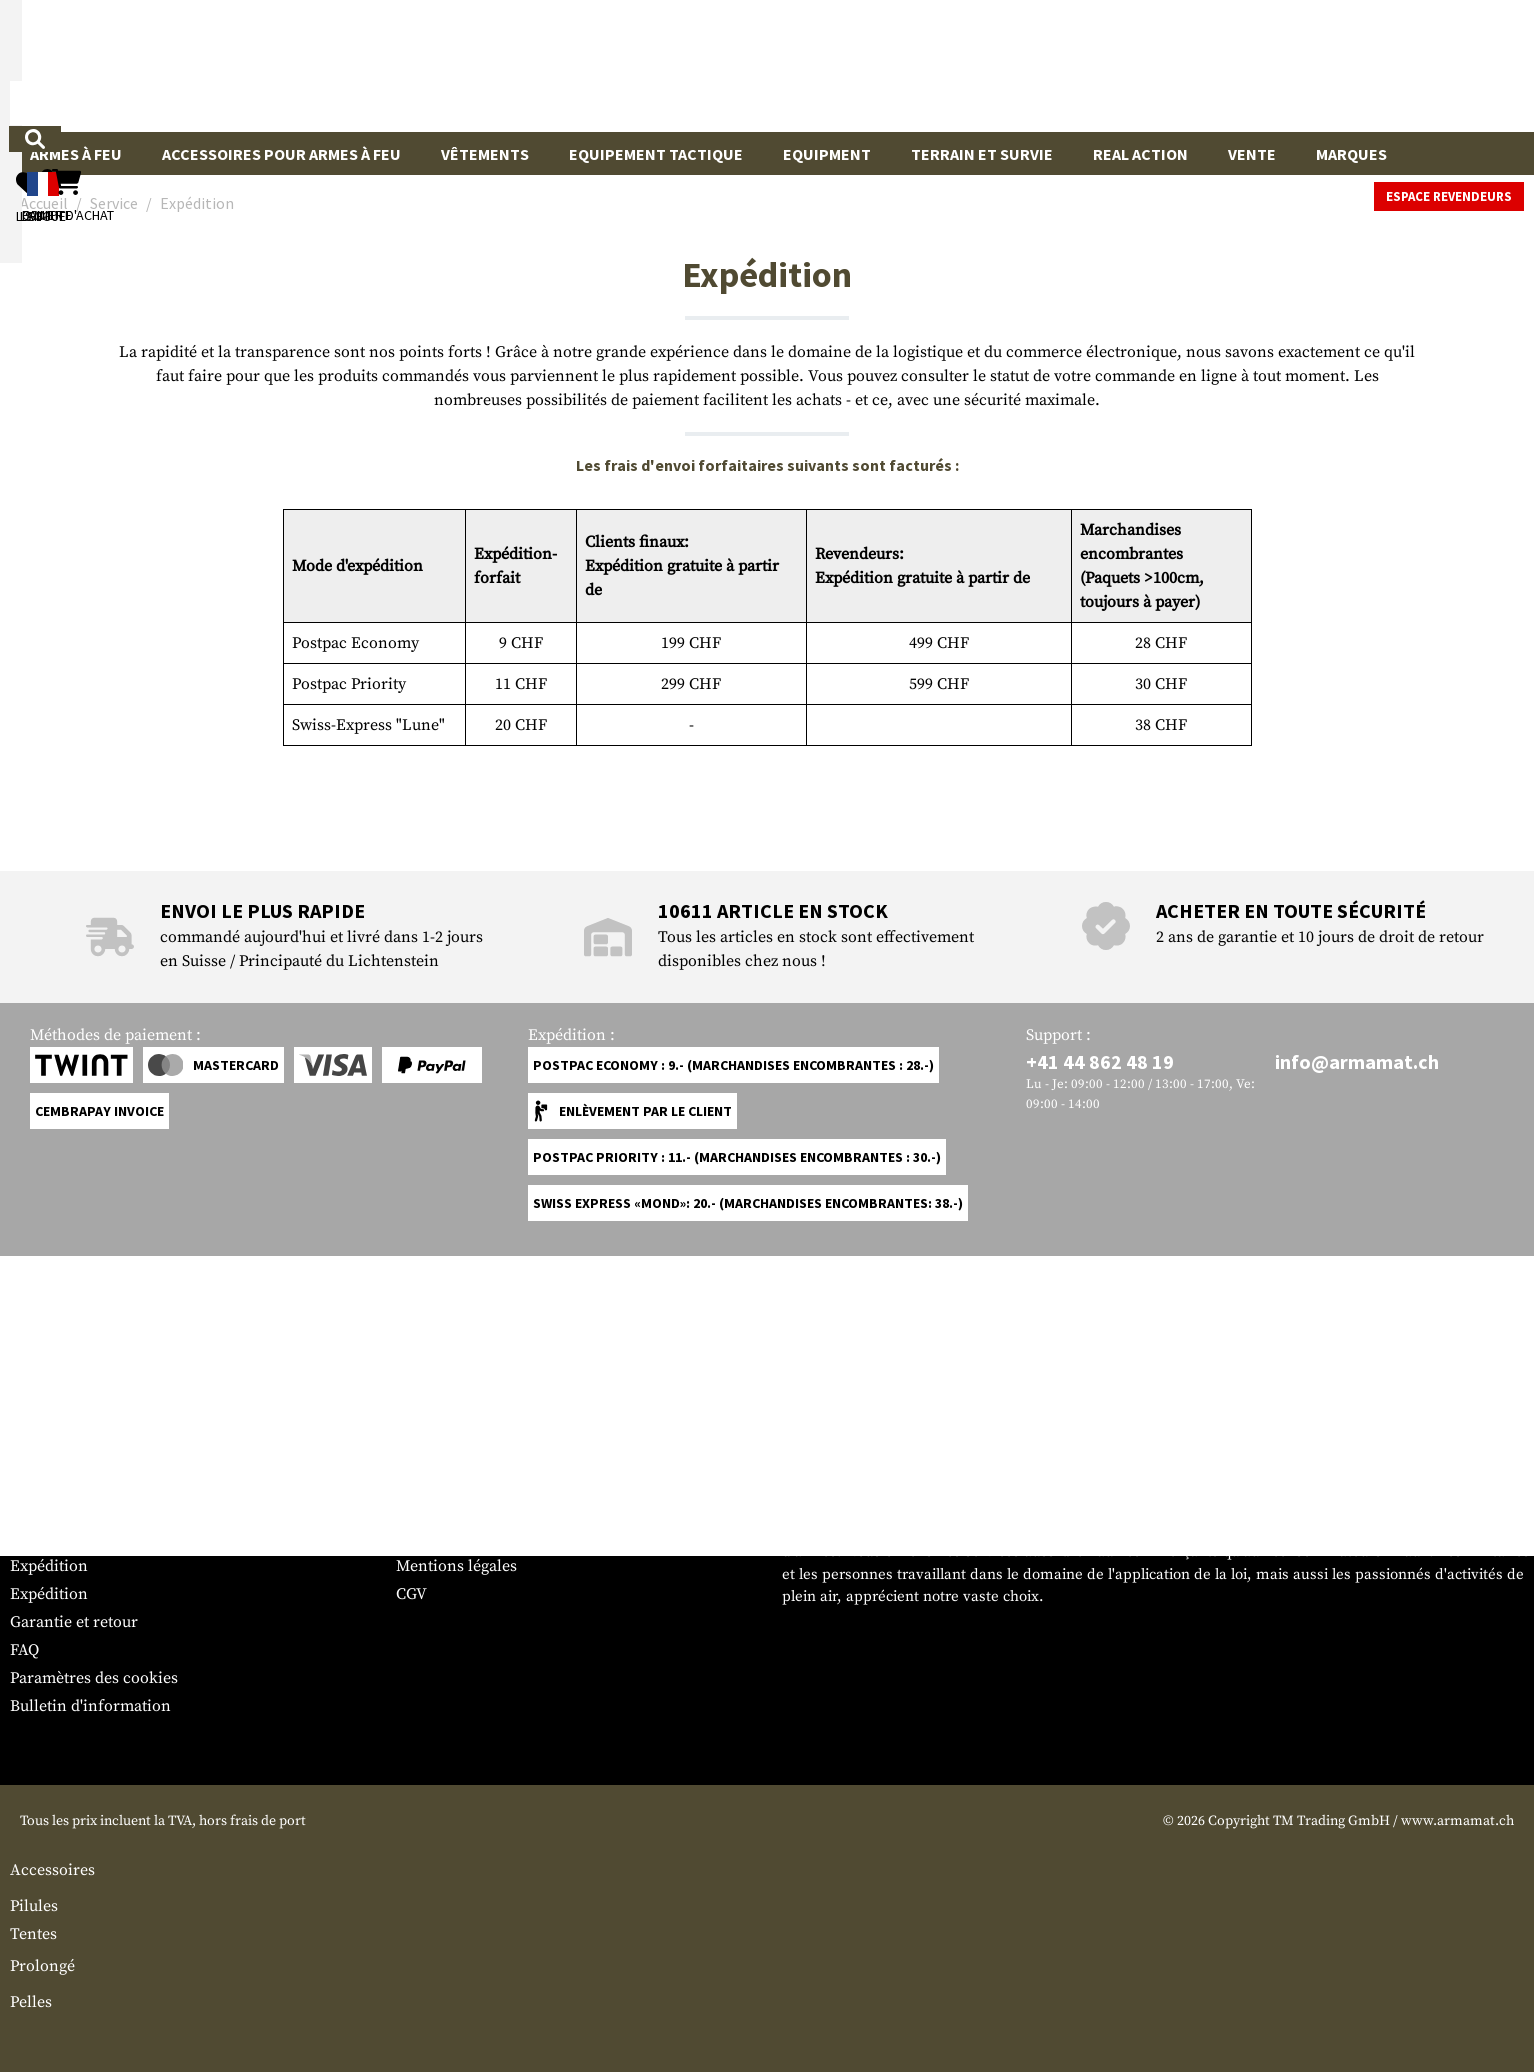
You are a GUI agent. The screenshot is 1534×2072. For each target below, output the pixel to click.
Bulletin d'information (90, 2013)
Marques (1351, 154)
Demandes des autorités (481, 1845)
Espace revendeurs (1449, 196)
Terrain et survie (982, 154)
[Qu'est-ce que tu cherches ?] (674, 64)
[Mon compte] (1236, 65)
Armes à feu (76, 154)
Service (48, 1777)
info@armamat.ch (1357, 1368)
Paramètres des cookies (94, 1985)
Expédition (49, 1873)
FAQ (24, 1957)
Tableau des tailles (75, 1817)
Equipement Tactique (656, 154)
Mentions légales (456, 1873)
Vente (1252, 154)
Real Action (1140, 154)
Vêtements (485, 154)
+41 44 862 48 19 (1100, 1368)
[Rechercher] (918, 64)
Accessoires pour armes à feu (281, 154)
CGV (411, 1901)
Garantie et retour (74, 1929)
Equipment (827, 154)
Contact (37, 1845)
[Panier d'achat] (1401, 65)
